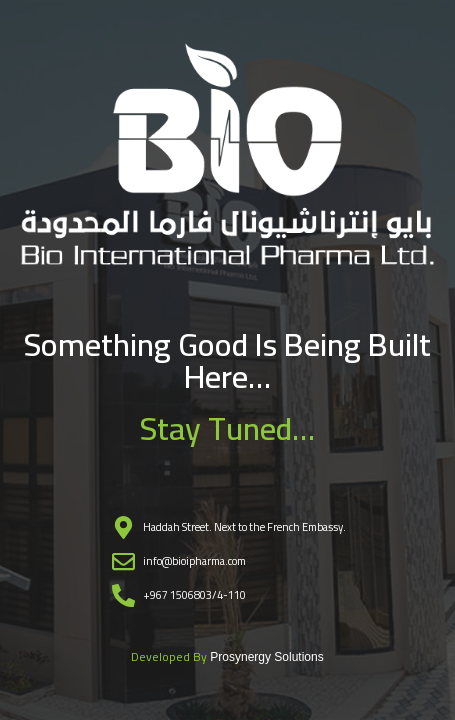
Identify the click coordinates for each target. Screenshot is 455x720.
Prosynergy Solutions (266, 657)
